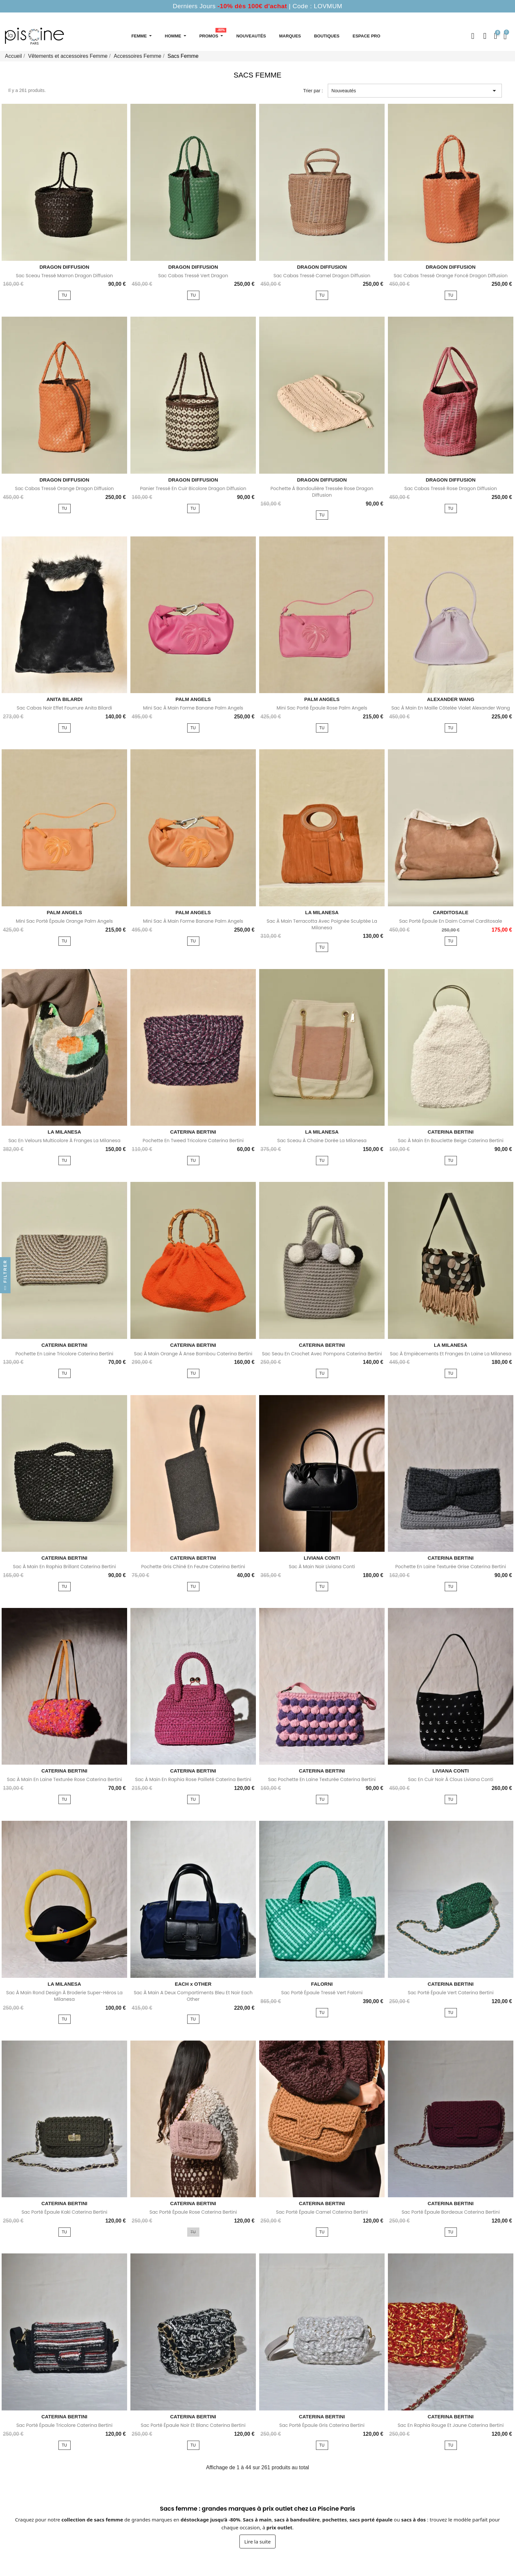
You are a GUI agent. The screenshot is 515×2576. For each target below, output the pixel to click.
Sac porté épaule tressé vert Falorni (322, 1992)
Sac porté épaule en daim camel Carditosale (450, 921)
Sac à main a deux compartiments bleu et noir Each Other (193, 1995)
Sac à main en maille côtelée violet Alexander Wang (450, 708)
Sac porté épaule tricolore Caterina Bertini (64, 2425)
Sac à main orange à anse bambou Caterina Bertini (193, 1353)
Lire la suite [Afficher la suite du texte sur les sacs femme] (257, 2541)
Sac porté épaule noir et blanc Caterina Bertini (193, 2425)
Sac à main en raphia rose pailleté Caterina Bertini (193, 1779)
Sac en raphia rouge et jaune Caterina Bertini (451, 2425)
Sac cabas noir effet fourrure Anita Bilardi (64, 708)
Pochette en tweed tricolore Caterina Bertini (193, 1140)
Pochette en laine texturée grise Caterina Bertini (450, 1566)
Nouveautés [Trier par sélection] (414, 91)
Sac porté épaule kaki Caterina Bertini (64, 2212)
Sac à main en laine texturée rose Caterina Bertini (64, 1779)
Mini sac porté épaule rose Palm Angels (322, 708)
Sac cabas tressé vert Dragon (193, 275)
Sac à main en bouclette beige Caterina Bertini (450, 1140)
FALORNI (322, 1984)
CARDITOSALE (450, 912)
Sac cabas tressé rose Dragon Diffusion (450, 488)
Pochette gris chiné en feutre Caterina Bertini (193, 1566)
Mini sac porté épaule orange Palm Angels (64, 921)
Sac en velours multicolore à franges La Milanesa (64, 1140)
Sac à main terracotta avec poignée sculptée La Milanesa (322, 924)
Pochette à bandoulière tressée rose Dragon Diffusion (322, 491)
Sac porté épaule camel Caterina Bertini (322, 2212)
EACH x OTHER (193, 1984)
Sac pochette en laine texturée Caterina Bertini (322, 1779)
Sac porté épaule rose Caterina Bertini (193, 2212)
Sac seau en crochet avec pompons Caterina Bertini (322, 1353)
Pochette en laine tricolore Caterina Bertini (64, 1353)
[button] (472, 36)
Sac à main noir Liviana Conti (322, 1566)
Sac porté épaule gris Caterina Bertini (322, 2425)
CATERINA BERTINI (193, 1132)
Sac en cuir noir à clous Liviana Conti (450, 1779)
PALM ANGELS (193, 699)
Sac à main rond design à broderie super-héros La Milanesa (64, 1995)
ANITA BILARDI (64, 699)
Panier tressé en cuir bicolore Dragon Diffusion (193, 488)
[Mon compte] (485, 36)
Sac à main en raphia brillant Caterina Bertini (64, 1566)
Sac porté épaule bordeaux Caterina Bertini (451, 2212)
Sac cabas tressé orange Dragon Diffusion (64, 488)
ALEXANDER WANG (450, 699)
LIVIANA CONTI (322, 1558)
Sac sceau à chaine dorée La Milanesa (322, 1140)
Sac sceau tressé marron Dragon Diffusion (64, 275)
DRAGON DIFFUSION (64, 267)
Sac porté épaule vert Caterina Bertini (450, 1992)
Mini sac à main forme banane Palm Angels (193, 708)
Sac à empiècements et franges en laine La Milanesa (450, 1353)
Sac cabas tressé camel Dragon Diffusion (321, 275)
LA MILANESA (322, 912)
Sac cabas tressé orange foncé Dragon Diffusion (451, 275)
